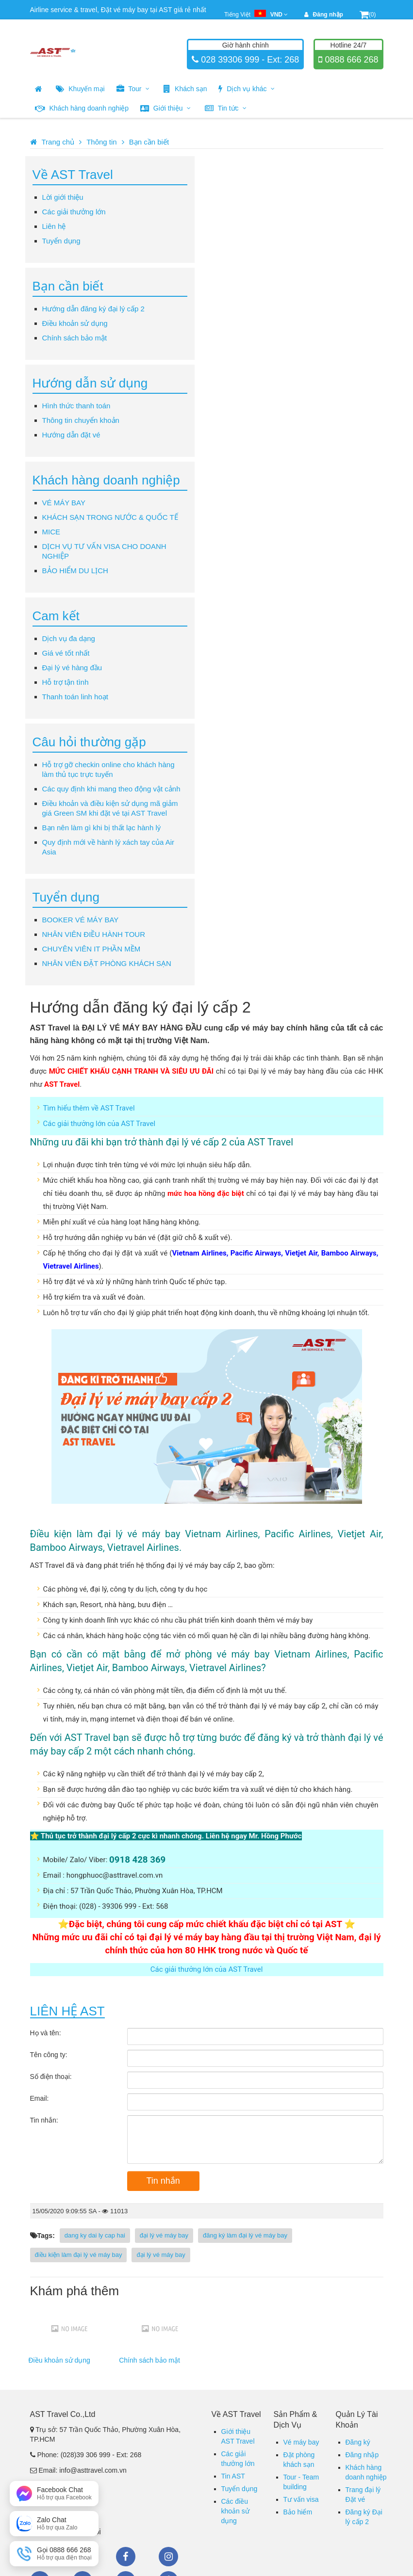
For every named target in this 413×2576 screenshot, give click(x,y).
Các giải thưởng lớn (74, 212)
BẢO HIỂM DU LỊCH (75, 570)
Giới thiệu (165, 108)
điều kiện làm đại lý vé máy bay (78, 2254)
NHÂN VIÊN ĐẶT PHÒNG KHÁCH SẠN (106, 963)
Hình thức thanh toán (76, 406)
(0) (368, 14)
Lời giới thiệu (62, 197)
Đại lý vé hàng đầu (72, 667)
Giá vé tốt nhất (66, 653)
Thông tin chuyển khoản (80, 420)
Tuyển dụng (61, 241)
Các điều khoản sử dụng (235, 2511)
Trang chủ (58, 142)
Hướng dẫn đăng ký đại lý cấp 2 (93, 309)
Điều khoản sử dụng (75, 323)
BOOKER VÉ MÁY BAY (80, 920)
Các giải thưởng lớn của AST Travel (99, 1123)
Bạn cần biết (149, 142)
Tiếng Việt (256, 14)
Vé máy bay (301, 2442)
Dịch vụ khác (246, 89)
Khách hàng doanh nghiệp (82, 108)
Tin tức (226, 108)
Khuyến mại (80, 89)
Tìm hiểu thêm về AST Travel (89, 1108)
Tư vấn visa (301, 2499)
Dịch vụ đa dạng (68, 638)
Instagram (168, 2556)
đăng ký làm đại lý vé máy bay (245, 2235)
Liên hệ (54, 226)
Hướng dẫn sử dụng (90, 383)
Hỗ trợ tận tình (65, 682)
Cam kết (56, 616)
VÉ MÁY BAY (63, 503)
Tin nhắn (163, 2181)
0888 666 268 (350, 59)
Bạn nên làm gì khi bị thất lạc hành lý (101, 827)
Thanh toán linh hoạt (75, 696)
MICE (51, 532)
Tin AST (233, 2476)
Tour (133, 89)
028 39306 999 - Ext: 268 (248, 59)
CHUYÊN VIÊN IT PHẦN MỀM (91, 949)
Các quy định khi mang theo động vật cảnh (111, 789)
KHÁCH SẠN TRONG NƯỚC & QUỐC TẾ (110, 517)
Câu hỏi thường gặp (89, 742)
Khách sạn (185, 89)
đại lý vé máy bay (164, 2235)
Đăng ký (358, 2442)
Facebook (125, 2556)
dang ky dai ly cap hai (95, 2235)
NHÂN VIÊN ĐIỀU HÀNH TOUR (93, 934)
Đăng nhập (362, 2455)
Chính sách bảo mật (74, 338)
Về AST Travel (73, 174)
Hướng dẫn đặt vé (71, 435)
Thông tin (101, 142)
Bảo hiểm (298, 2512)
